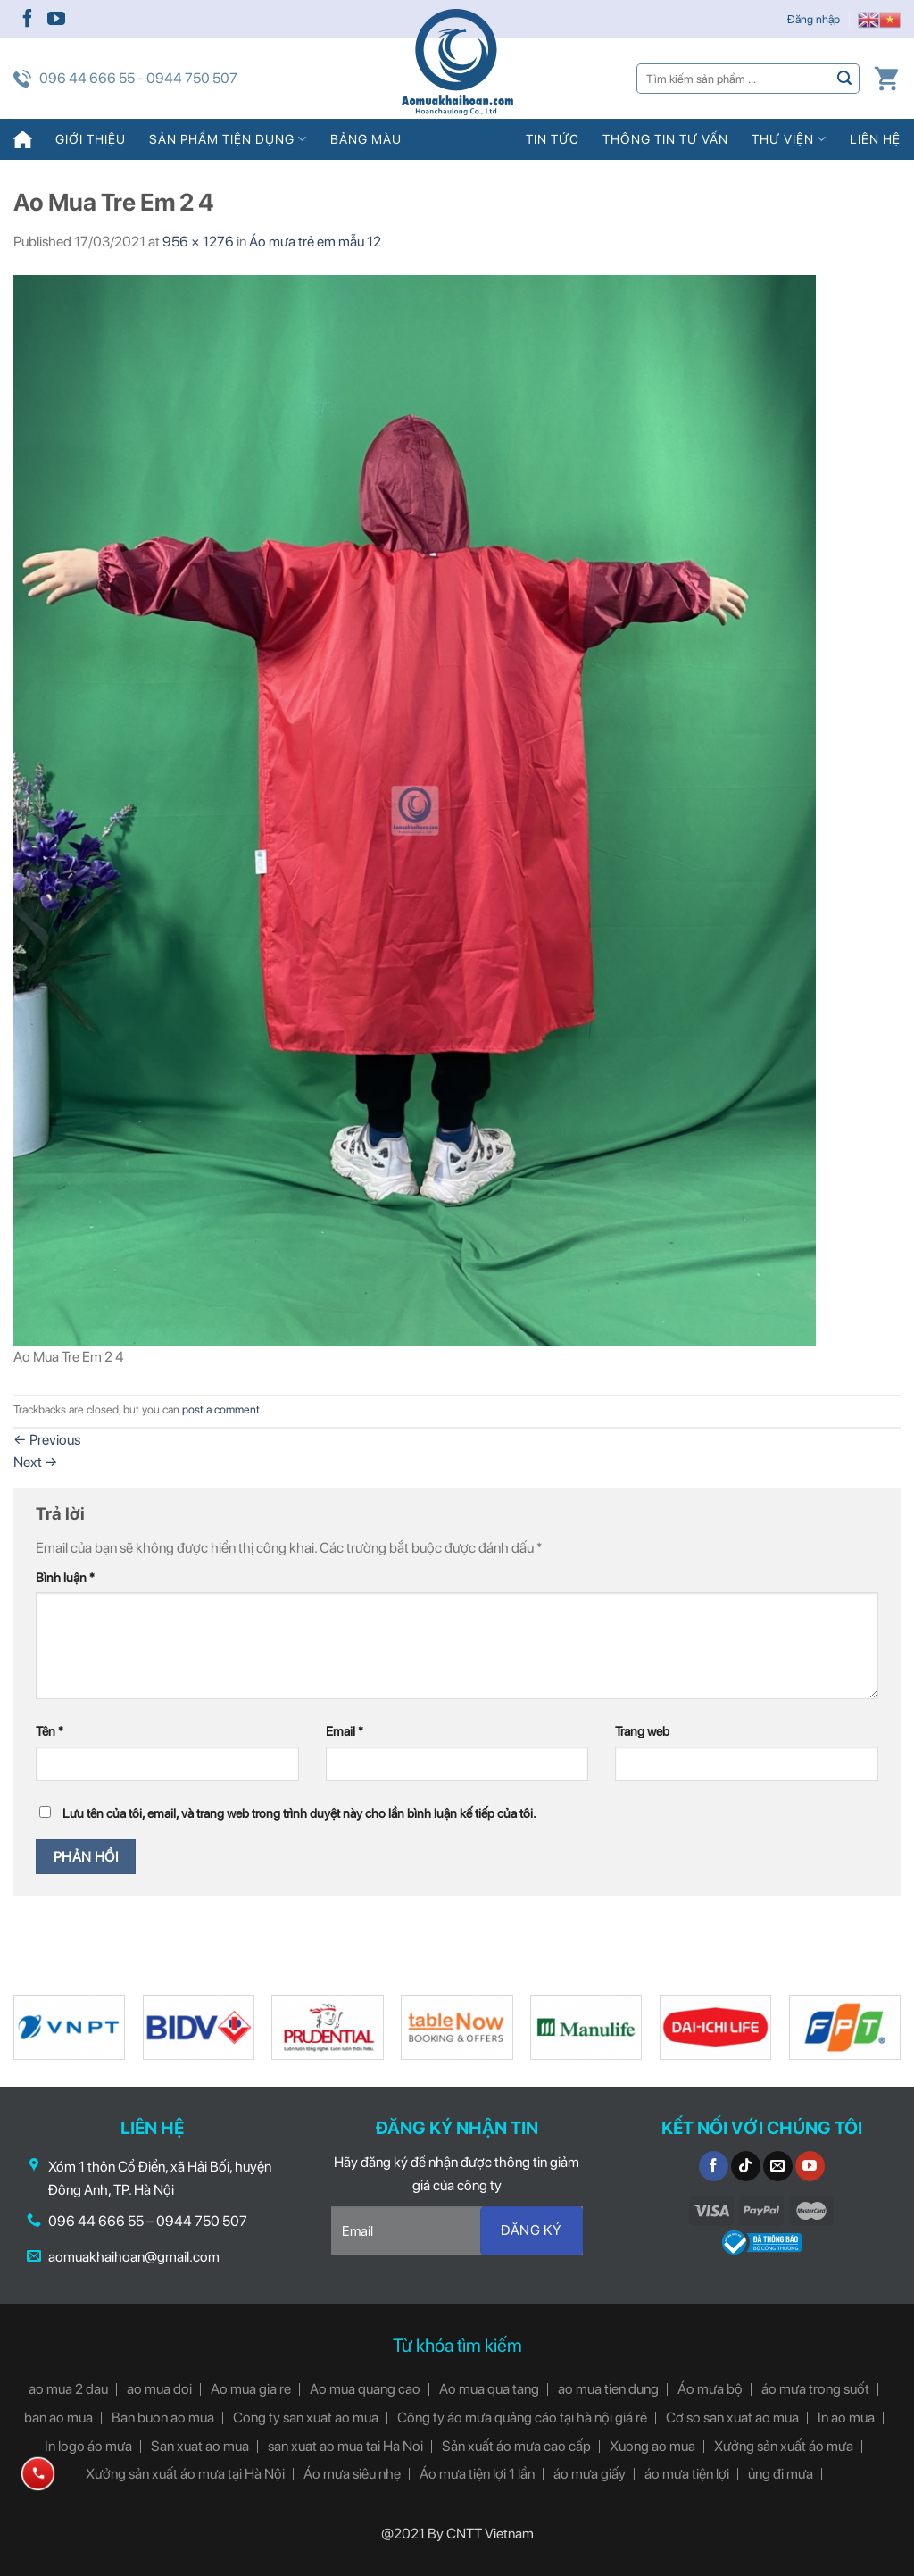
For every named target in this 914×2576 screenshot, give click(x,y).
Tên (49, 1730)
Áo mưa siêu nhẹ (352, 2473)
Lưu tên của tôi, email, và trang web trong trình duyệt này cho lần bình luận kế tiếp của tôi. (299, 1813)
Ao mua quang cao (365, 2388)
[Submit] (845, 78)
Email (344, 1730)
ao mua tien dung (608, 2388)
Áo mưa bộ (710, 2388)
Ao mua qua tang (489, 2388)
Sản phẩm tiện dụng (228, 138)
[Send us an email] (778, 2166)
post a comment (221, 1409)
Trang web (642, 1730)
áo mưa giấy (589, 2473)
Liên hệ (875, 138)
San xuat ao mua (200, 2446)
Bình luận (65, 1577)
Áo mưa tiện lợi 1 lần (477, 2473)
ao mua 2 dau (68, 2388)
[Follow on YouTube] (56, 19)
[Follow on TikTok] (745, 2166)
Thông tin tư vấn (665, 138)
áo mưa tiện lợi (686, 2473)
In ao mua (846, 2417)
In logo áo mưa (88, 2446)
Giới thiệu (90, 138)
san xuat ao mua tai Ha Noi (345, 2446)
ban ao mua (58, 2417)
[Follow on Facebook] (28, 19)
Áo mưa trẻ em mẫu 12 (315, 241)
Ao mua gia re (251, 2388)
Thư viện (789, 138)
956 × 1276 (198, 241)
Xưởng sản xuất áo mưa (783, 2446)
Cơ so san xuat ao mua (732, 2417)
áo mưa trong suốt (815, 2388)
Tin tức (552, 138)
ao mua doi (159, 2388)
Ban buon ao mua (163, 2417)
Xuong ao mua (652, 2446)
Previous (46, 1439)
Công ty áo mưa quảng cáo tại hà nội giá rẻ (522, 2417)
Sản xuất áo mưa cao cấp (516, 2446)
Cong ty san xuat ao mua (305, 2417)
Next (35, 1462)
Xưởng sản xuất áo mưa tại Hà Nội (185, 2473)
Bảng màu (366, 138)
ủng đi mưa (780, 2473)
